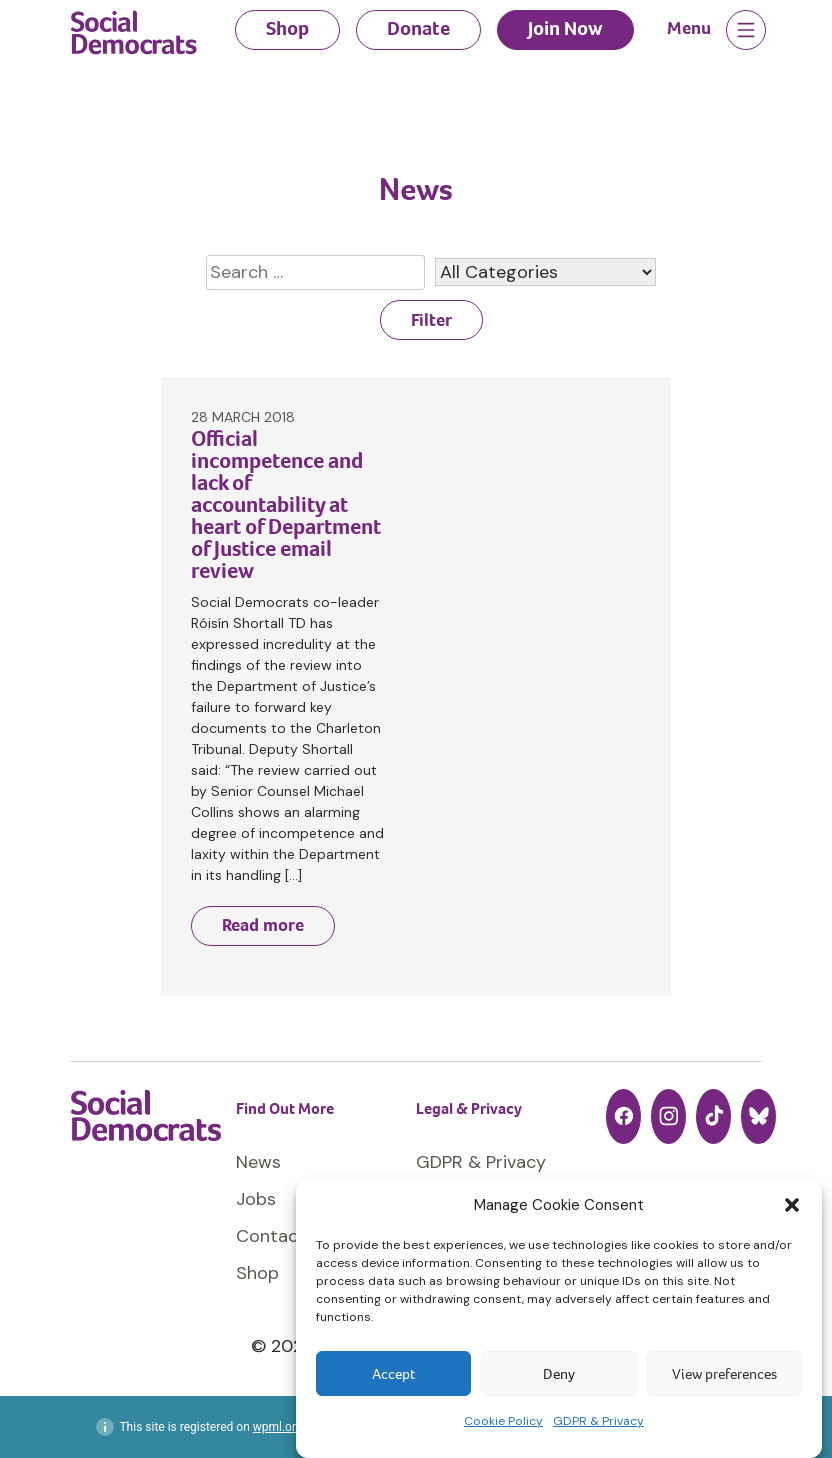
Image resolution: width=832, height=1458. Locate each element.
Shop (287, 28)
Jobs (256, 1199)
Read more (263, 925)
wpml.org (278, 1427)
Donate (418, 28)
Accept (393, 1374)
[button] (792, 1205)
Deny (559, 1374)
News (258, 1162)
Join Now (565, 28)
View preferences (724, 1374)
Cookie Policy (503, 1421)
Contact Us (284, 1236)
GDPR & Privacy (598, 1421)
